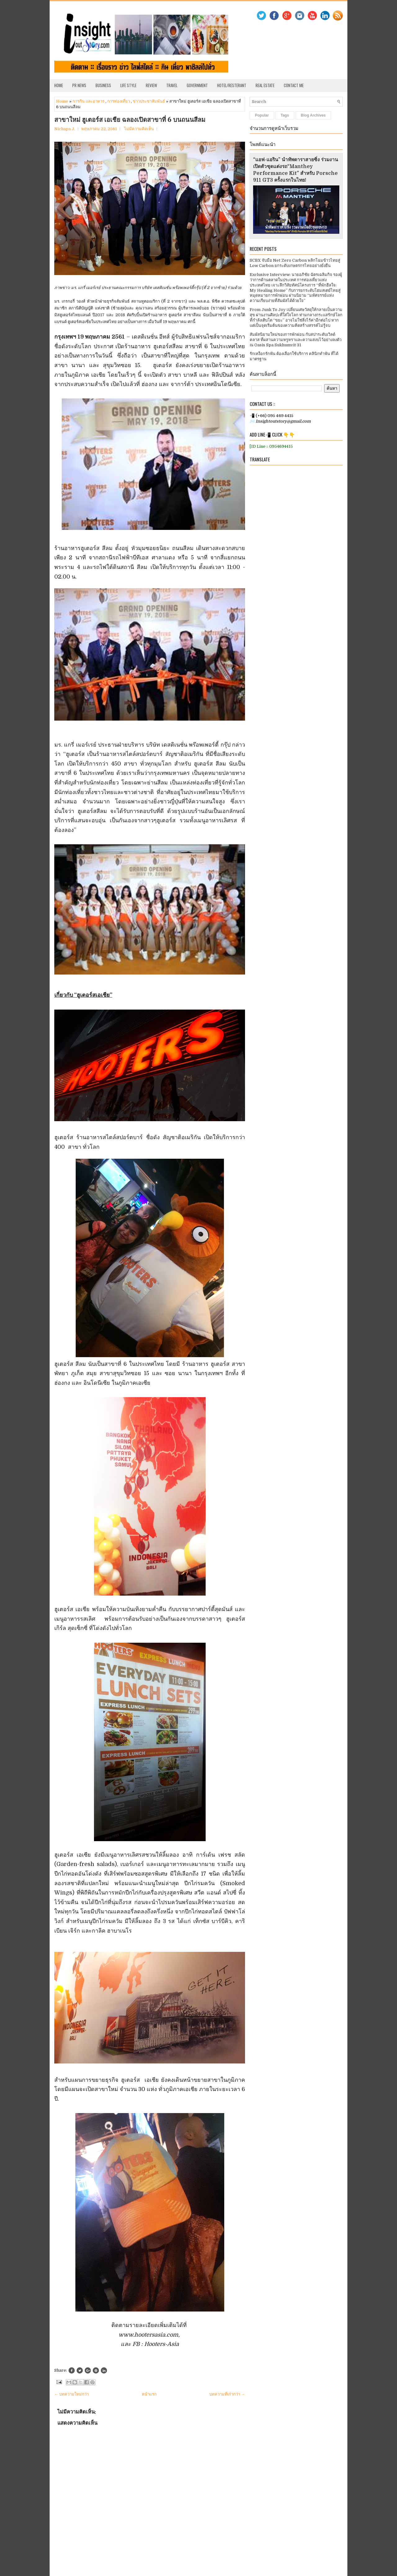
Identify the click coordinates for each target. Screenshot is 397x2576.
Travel (171, 85)
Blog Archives (313, 115)
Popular (262, 115)
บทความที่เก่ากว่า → (227, 2394)
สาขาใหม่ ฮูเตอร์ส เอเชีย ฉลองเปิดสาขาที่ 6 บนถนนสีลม (129, 119)
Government (197, 85)
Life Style (128, 85)
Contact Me (294, 85)
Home (58, 85)
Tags (285, 115)
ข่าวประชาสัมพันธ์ (149, 101)
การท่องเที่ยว (118, 101)
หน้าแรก (149, 2394)
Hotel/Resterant (231, 85)
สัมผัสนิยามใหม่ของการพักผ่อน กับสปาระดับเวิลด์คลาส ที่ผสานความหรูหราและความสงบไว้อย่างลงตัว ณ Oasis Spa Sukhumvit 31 (295, 339)
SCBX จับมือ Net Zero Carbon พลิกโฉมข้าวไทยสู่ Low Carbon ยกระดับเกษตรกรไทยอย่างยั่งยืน (295, 263)
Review (151, 85)
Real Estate (265, 85)
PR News (79, 85)
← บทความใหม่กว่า (71, 2394)
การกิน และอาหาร (89, 101)
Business (103, 85)
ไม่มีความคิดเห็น (139, 129)
